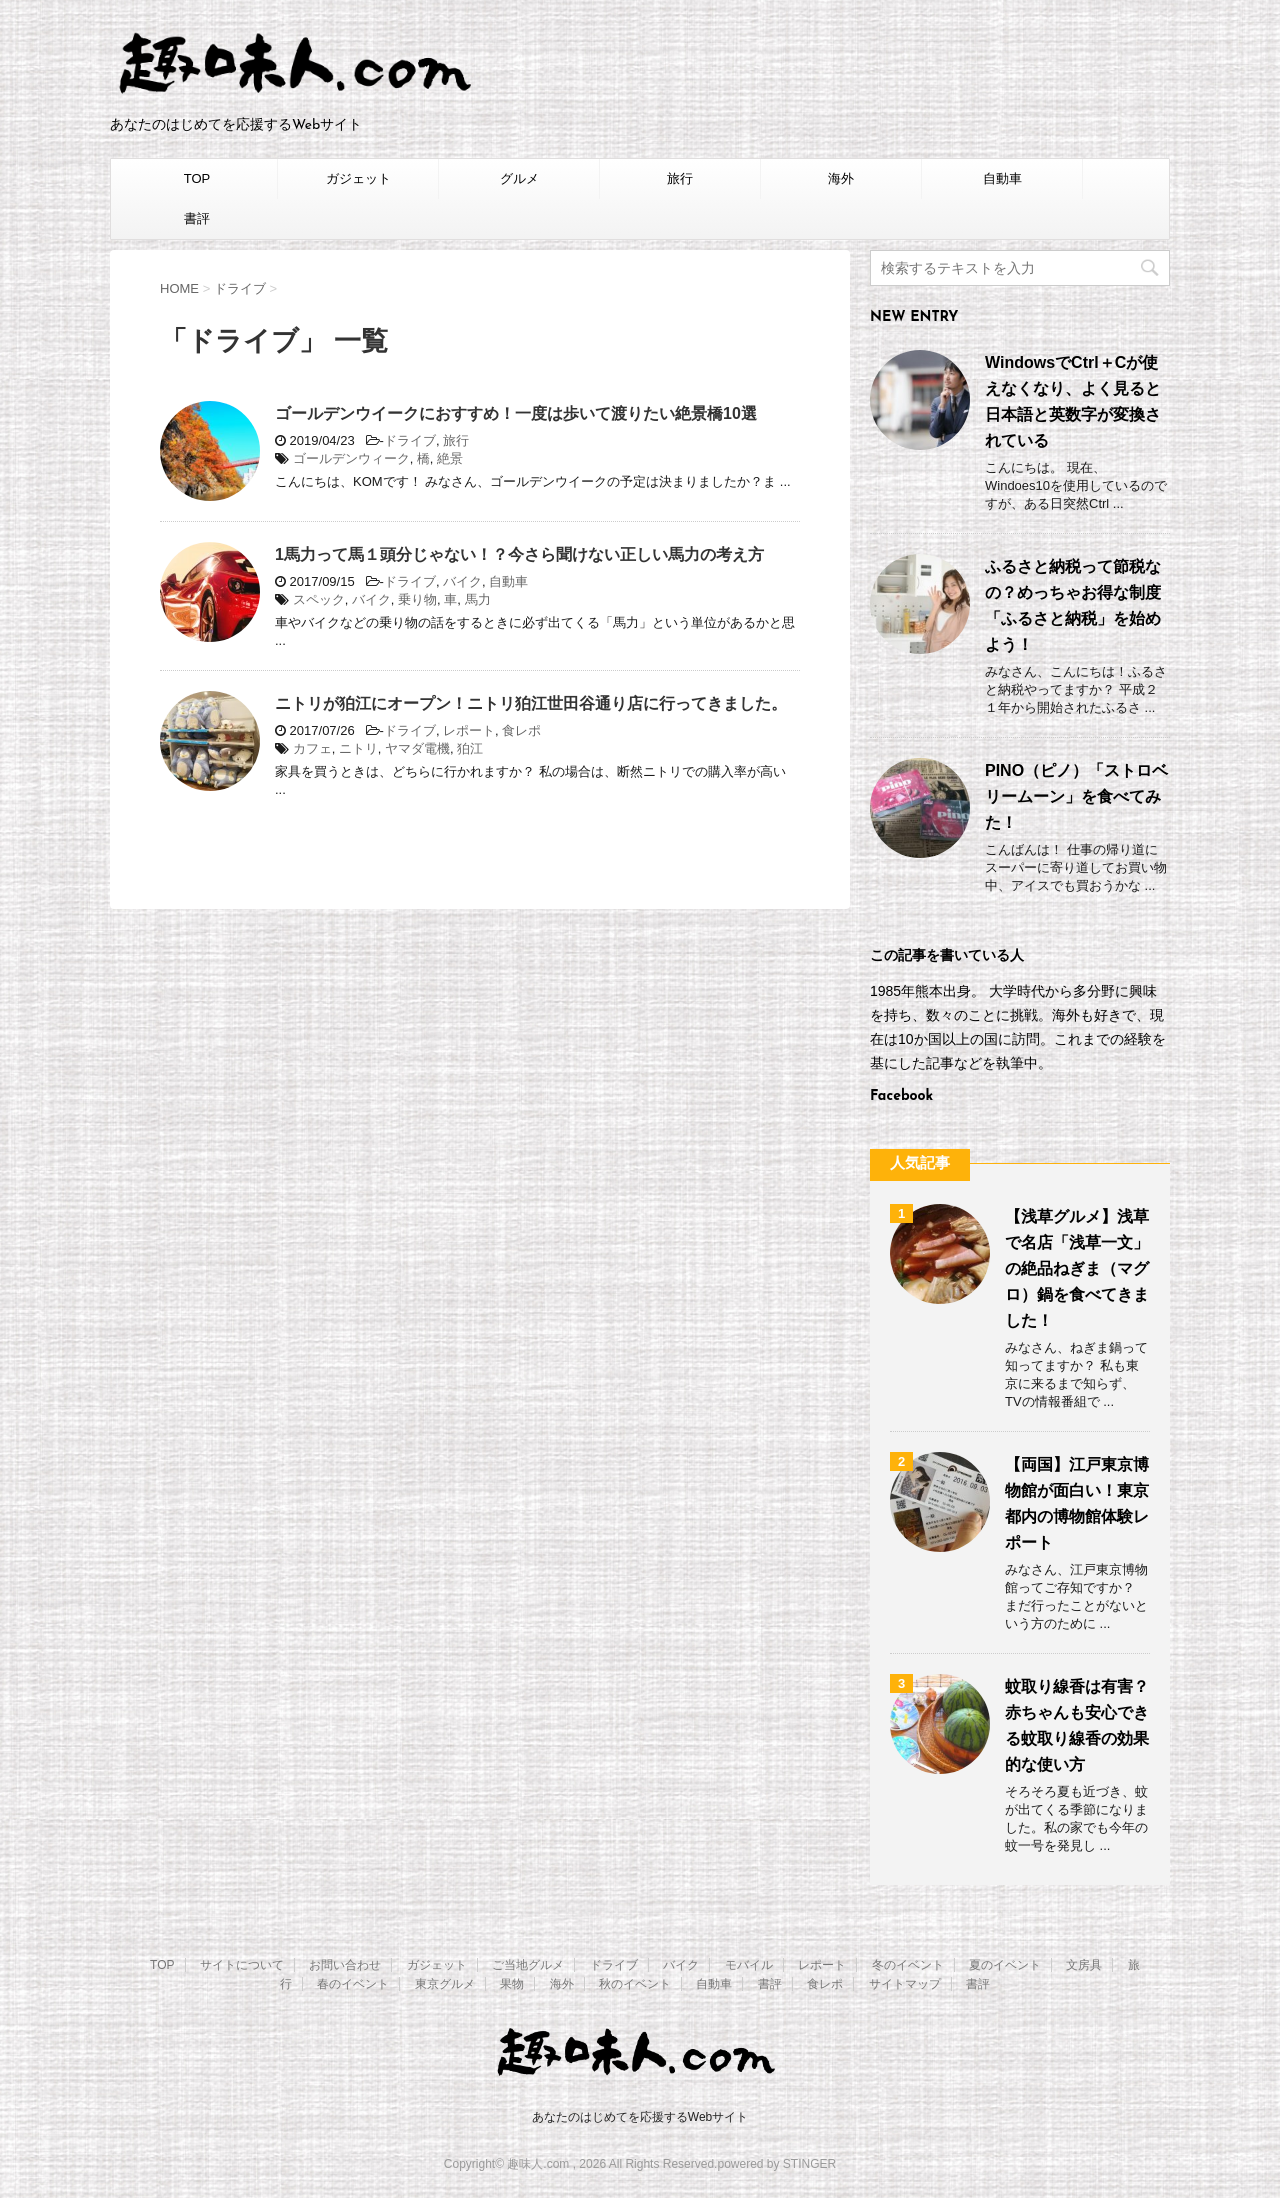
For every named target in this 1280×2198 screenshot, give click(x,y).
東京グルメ (445, 1984)
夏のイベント (1005, 1965)
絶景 (450, 458)
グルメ (519, 178)
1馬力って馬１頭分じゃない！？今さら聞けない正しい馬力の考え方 (519, 554)
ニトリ (358, 748)
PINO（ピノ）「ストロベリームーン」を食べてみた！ (1076, 796)
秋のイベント (635, 1984)
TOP (197, 178)
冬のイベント (908, 1965)
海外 (841, 178)
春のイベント (353, 1984)
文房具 (1084, 1965)
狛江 (470, 748)
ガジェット (358, 178)
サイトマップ (905, 1984)
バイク (462, 581)
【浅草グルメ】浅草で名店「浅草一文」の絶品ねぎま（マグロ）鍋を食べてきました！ (1077, 1268)
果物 (512, 1984)
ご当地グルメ (528, 1965)
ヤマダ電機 (417, 748)
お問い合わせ (345, 1965)
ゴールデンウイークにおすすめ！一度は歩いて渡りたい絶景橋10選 (516, 413)
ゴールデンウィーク (351, 458)
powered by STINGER (776, 2164)
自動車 (1002, 178)
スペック (319, 599)
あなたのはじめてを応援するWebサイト (640, 2117)
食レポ (521, 730)
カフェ (312, 748)
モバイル (749, 1965)
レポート (469, 730)
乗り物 (417, 599)
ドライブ (410, 440)
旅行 (680, 178)
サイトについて (242, 1965)
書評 (197, 218)
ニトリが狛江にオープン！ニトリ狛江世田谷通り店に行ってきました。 (531, 703)
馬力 (478, 599)
